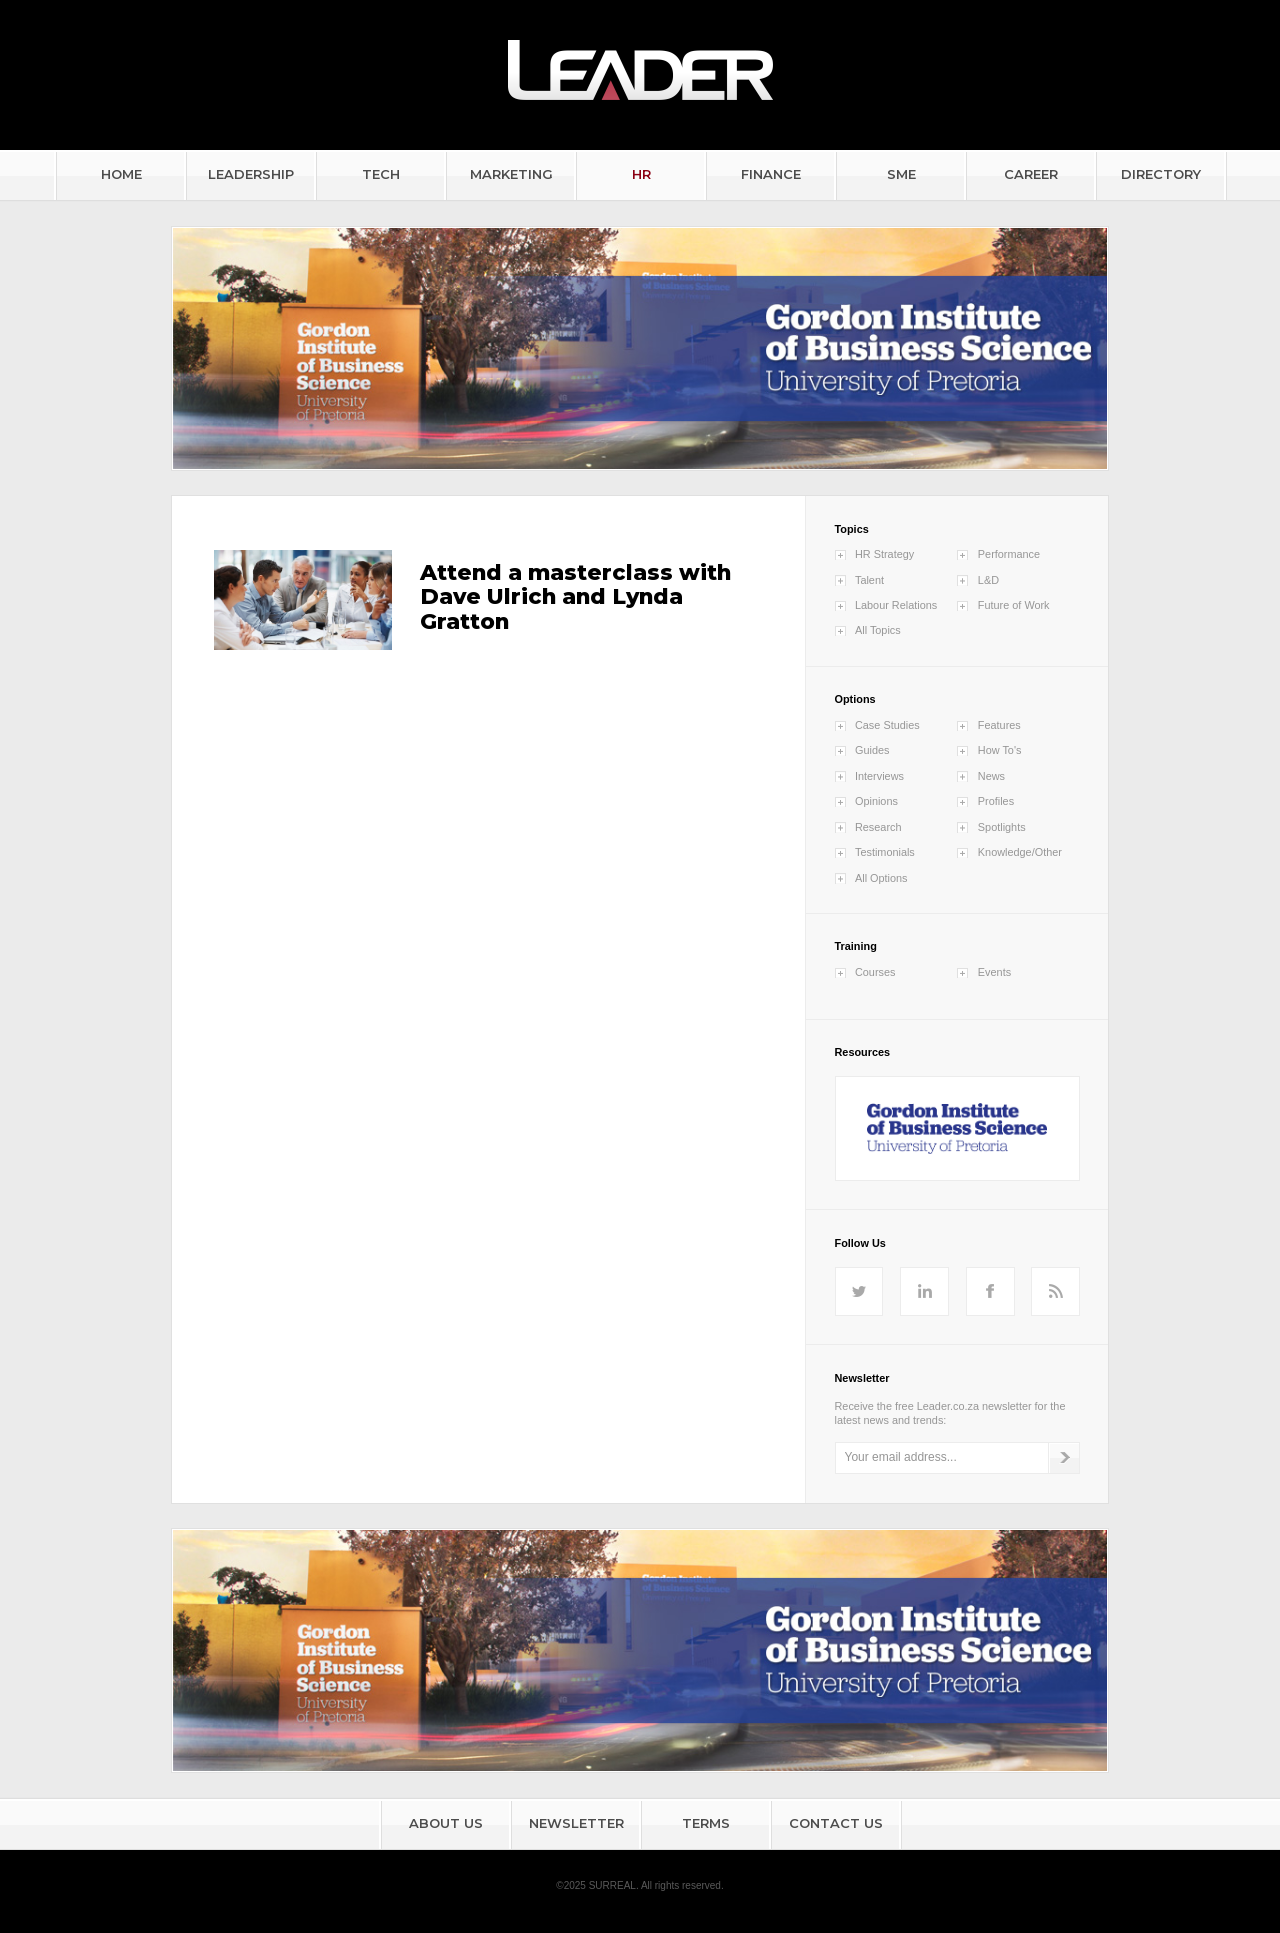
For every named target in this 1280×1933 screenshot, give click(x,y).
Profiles (996, 801)
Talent (869, 580)
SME (901, 174)
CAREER (1031, 174)
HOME (121, 174)
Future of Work (1014, 605)
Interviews (879, 776)
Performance (1009, 554)
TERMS (706, 1823)
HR (641, 174)
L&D (988, 580)
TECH (381, 174)
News (991, 776)
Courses (875, 972)
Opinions (876, 801)
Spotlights (1002, 827)
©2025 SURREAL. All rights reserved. (639, 1885)
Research (878, 827)
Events (994, 972)
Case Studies (887, 725)
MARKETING (511, 174)
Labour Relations (896, 605)
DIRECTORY (1161, 174)
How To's (1000, 750)
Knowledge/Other (1020, 852)
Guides (872, 750)
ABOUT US (446, 1823)
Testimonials (885, 852)
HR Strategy (884, 554)
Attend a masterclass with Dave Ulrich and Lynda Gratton (575, 596)
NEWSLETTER (576, 1823)
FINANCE (771, 174)
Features (999, 725)
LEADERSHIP (251, 174)
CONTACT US (836, 1823)
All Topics (878, 630)
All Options (881, 878)
